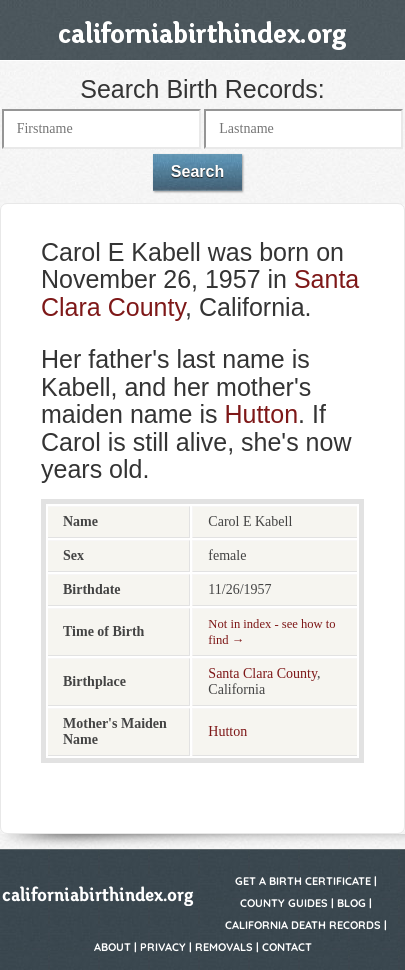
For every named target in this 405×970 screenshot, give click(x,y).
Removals (224, 947)
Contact (287, 947)
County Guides (284, 903)
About (112, 947)
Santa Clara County (262, 673)
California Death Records (303, 925)
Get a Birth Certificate (303, 881)
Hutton (261, 414)
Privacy (163, 947)
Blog (351, 903)
